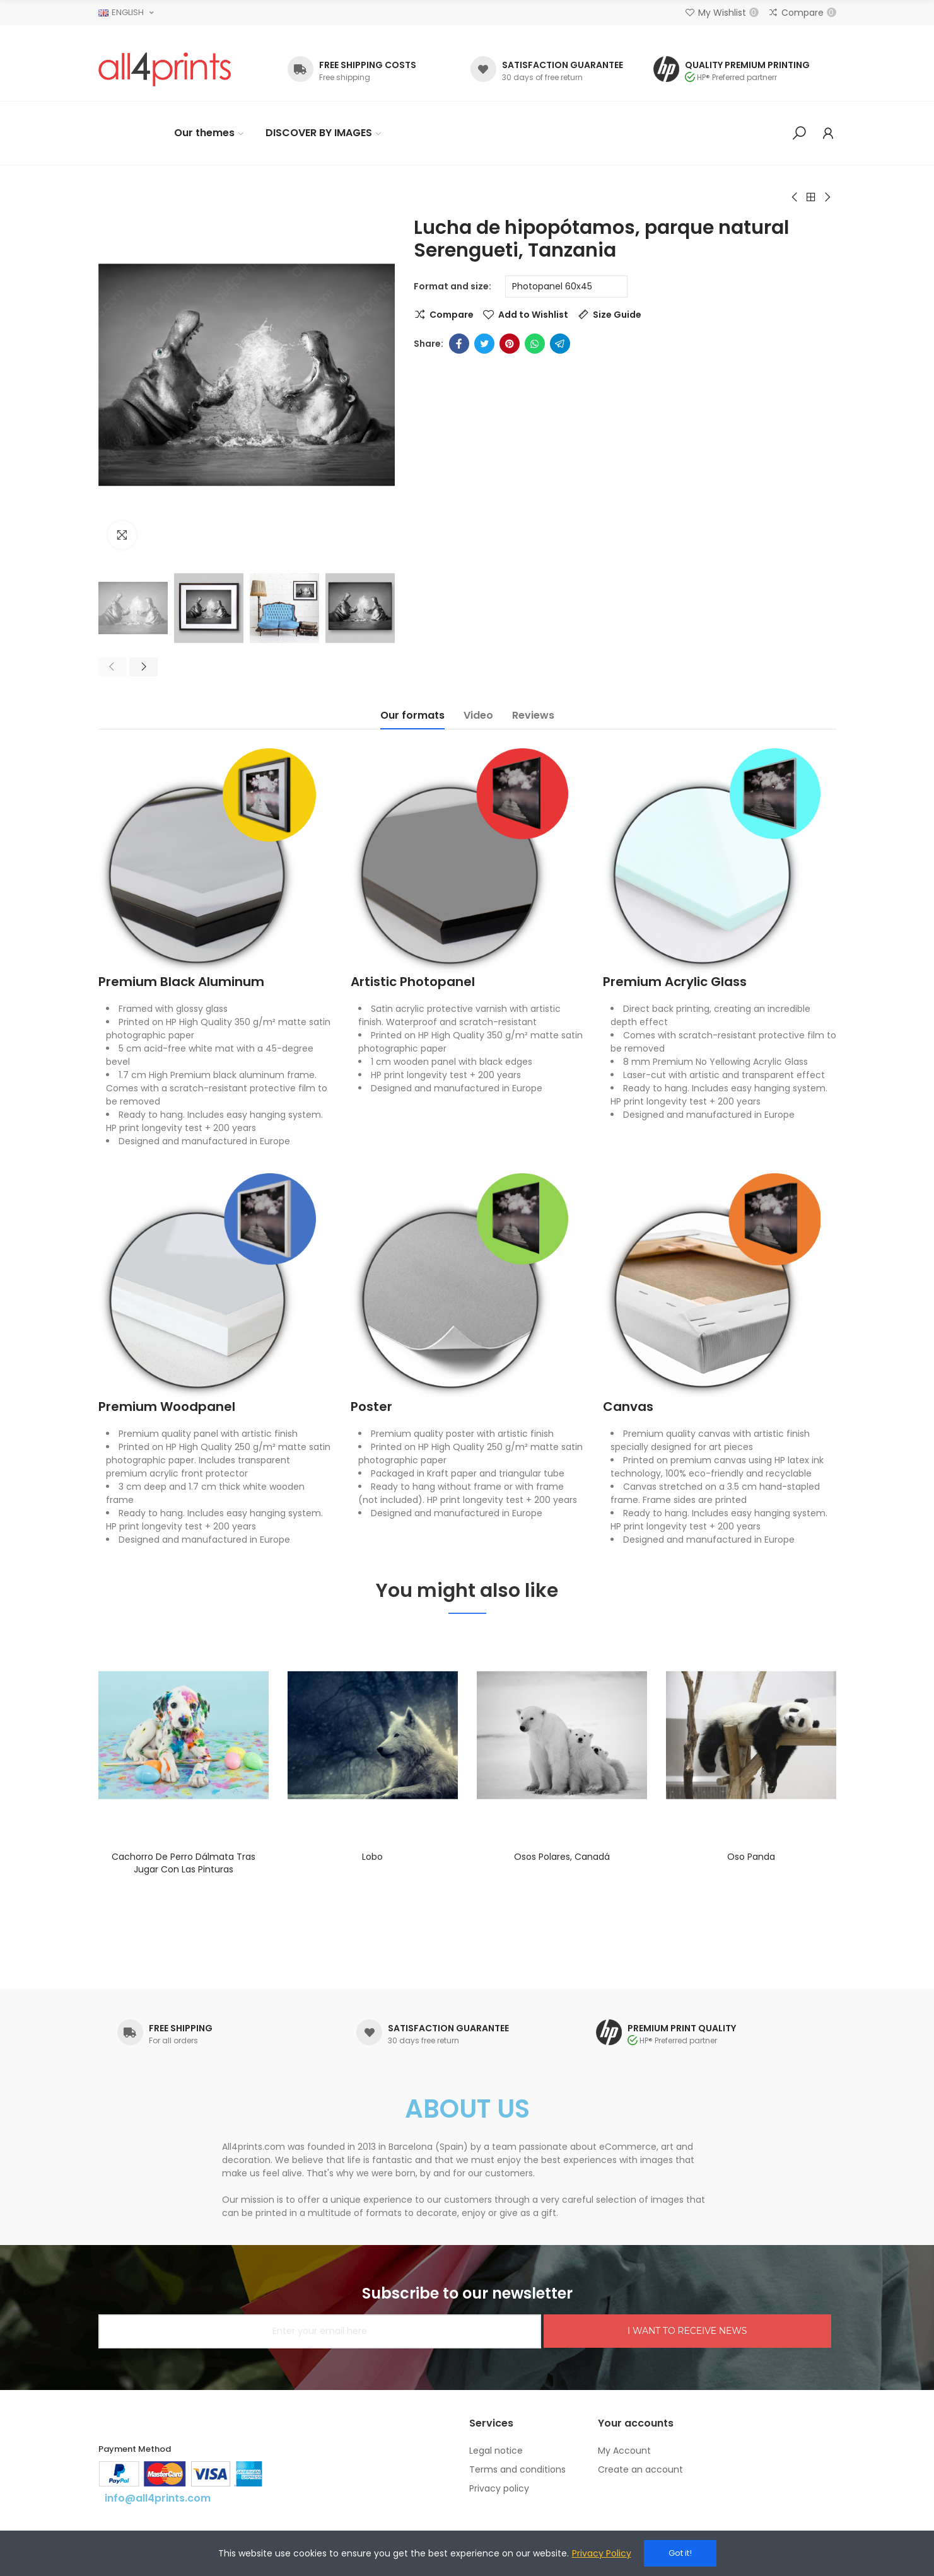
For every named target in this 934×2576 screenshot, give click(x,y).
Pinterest (509, 344)
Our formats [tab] (412, 715)
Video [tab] (478, 715)
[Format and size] (566, 287)
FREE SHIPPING (181, 2028)
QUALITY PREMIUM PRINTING (747, 65)
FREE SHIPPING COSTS (367, 65)
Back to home (811, 197)
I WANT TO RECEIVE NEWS (687, 2330)
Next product (826, 197)
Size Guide (617, 314)
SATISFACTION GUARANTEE (562, 65)
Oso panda (751, 1856)
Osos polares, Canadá (562, 1856)
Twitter (484, 344)
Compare (451, 314)
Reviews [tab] (533, 715)
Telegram (560, 344)
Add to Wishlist (533, 314)
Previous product (795, 197)
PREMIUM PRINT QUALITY (682, 2028)
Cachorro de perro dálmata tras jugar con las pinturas (183, 1863)
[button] (112, 667)
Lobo (372, 1856)
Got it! (680, 2553)
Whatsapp (534, 344)
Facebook (459, 344)
